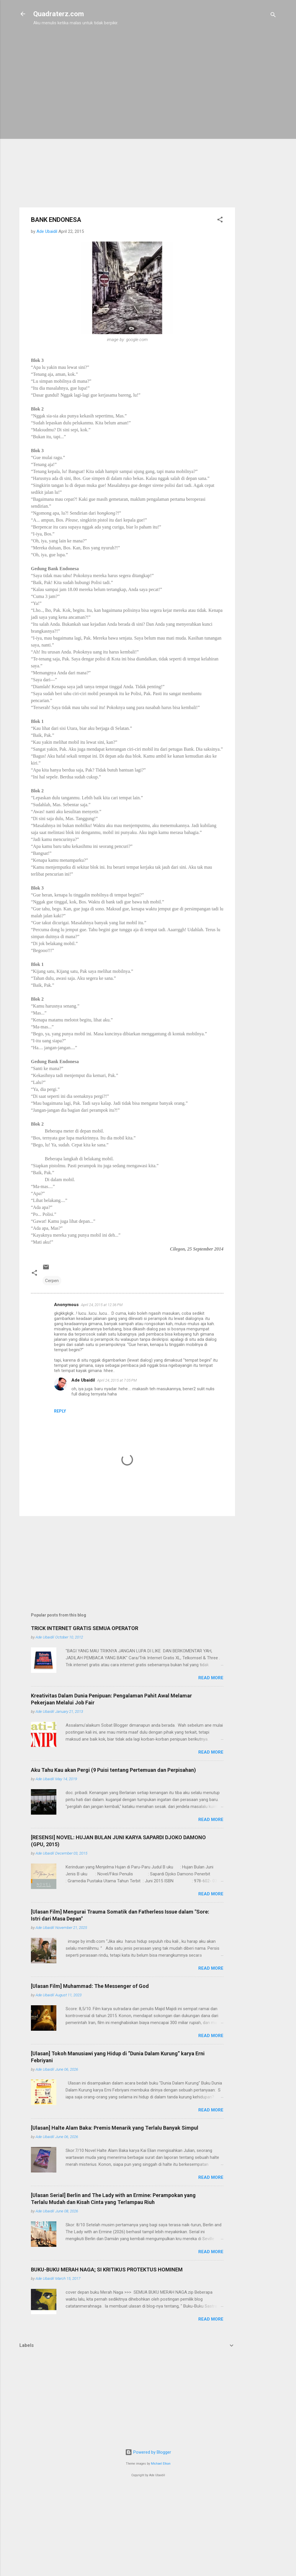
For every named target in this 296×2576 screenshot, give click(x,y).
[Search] (273, 16)
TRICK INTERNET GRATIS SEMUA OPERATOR (84, 1628)
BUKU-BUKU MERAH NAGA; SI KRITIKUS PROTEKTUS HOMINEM (107, 2269)
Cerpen (52, 1280)
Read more (210, 1677)
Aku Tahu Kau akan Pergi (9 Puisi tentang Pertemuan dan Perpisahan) (113, 1770)
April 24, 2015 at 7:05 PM (117, 1380)
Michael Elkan (161, 2463)
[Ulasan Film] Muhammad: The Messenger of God (90, 1986)
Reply (60, 1411)
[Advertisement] (258, 123)
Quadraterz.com (58, 14)
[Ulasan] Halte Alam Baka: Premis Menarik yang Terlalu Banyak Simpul (114, 2128)
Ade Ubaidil (83, 1380)
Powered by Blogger (148, 2452)
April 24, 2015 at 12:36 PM (102, 1305)
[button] (220, 220)
